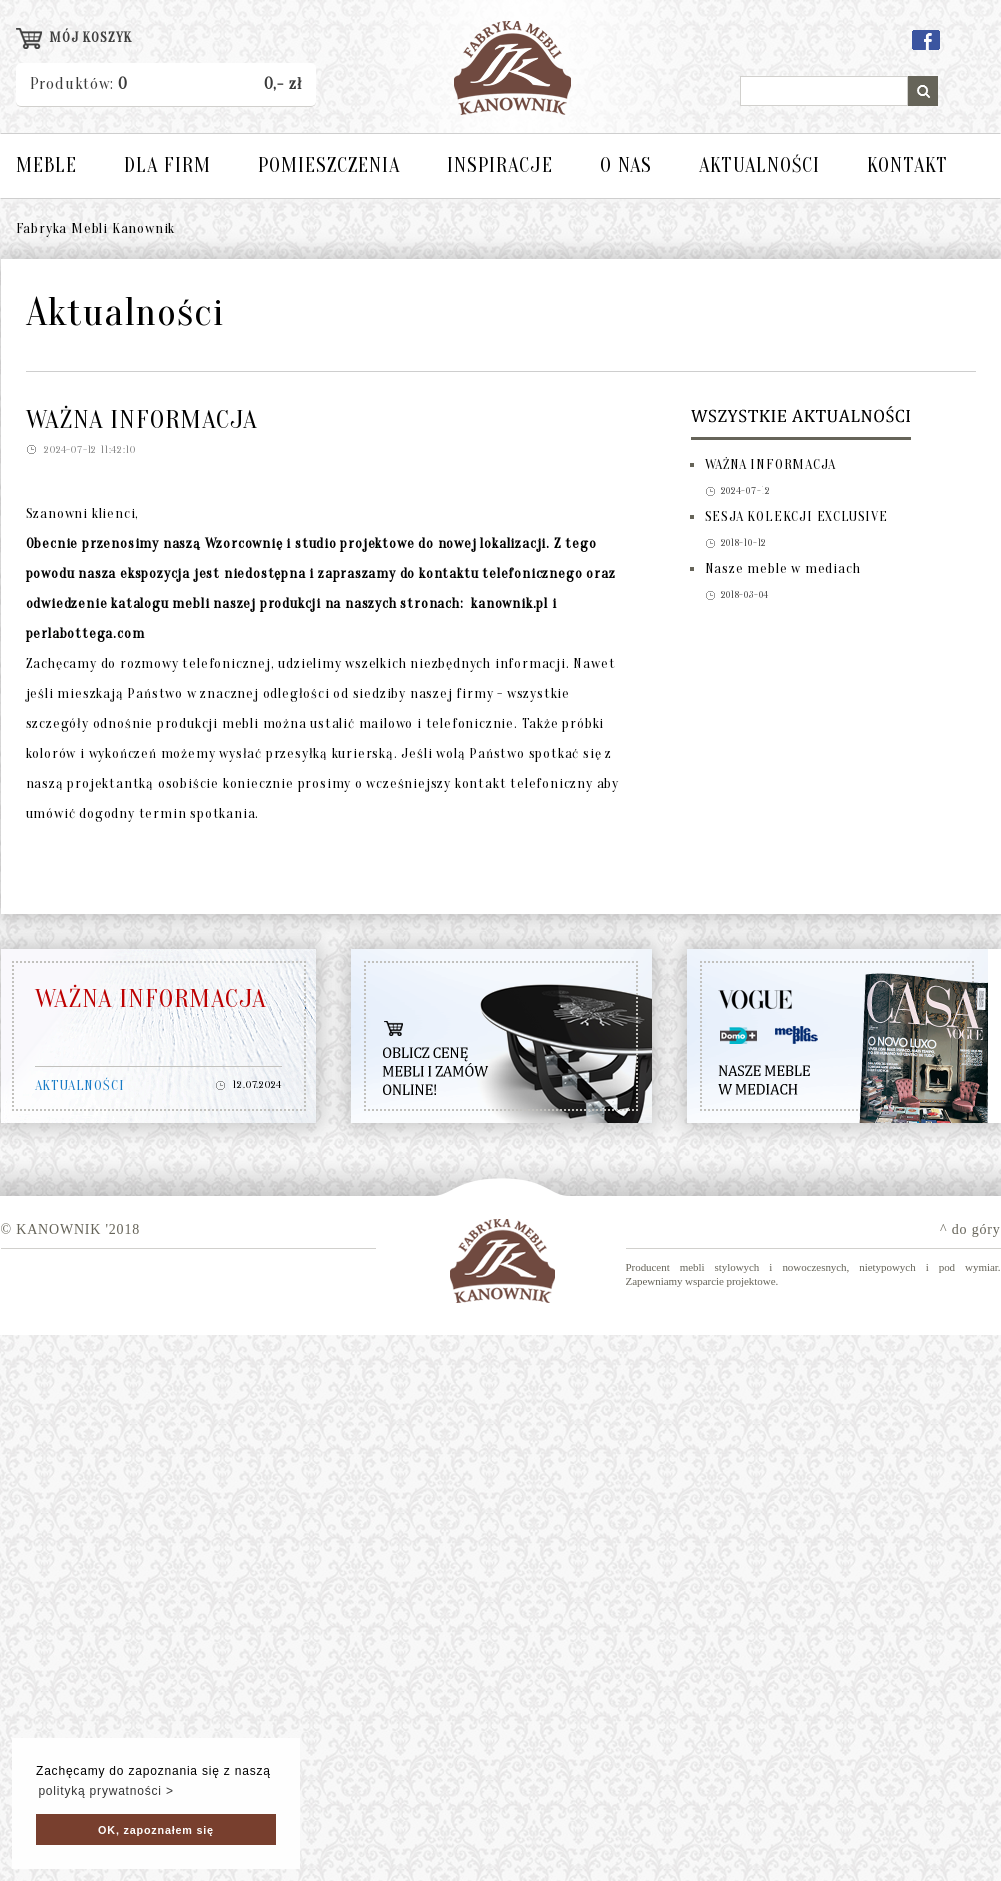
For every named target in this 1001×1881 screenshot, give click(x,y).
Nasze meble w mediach (783, 568)
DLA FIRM (167, 165)
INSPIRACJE (500, 165)
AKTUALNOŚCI (759, 165)
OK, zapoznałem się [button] (156, 1830)
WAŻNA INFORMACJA (770, 464)
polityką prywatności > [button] (105, 1791)
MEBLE (46, 165)
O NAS (626, 165)
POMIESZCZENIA (329, 165)
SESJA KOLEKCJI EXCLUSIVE (796, 516)
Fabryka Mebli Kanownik (96, 228)
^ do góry (970, 1229)
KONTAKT (907, 165)
